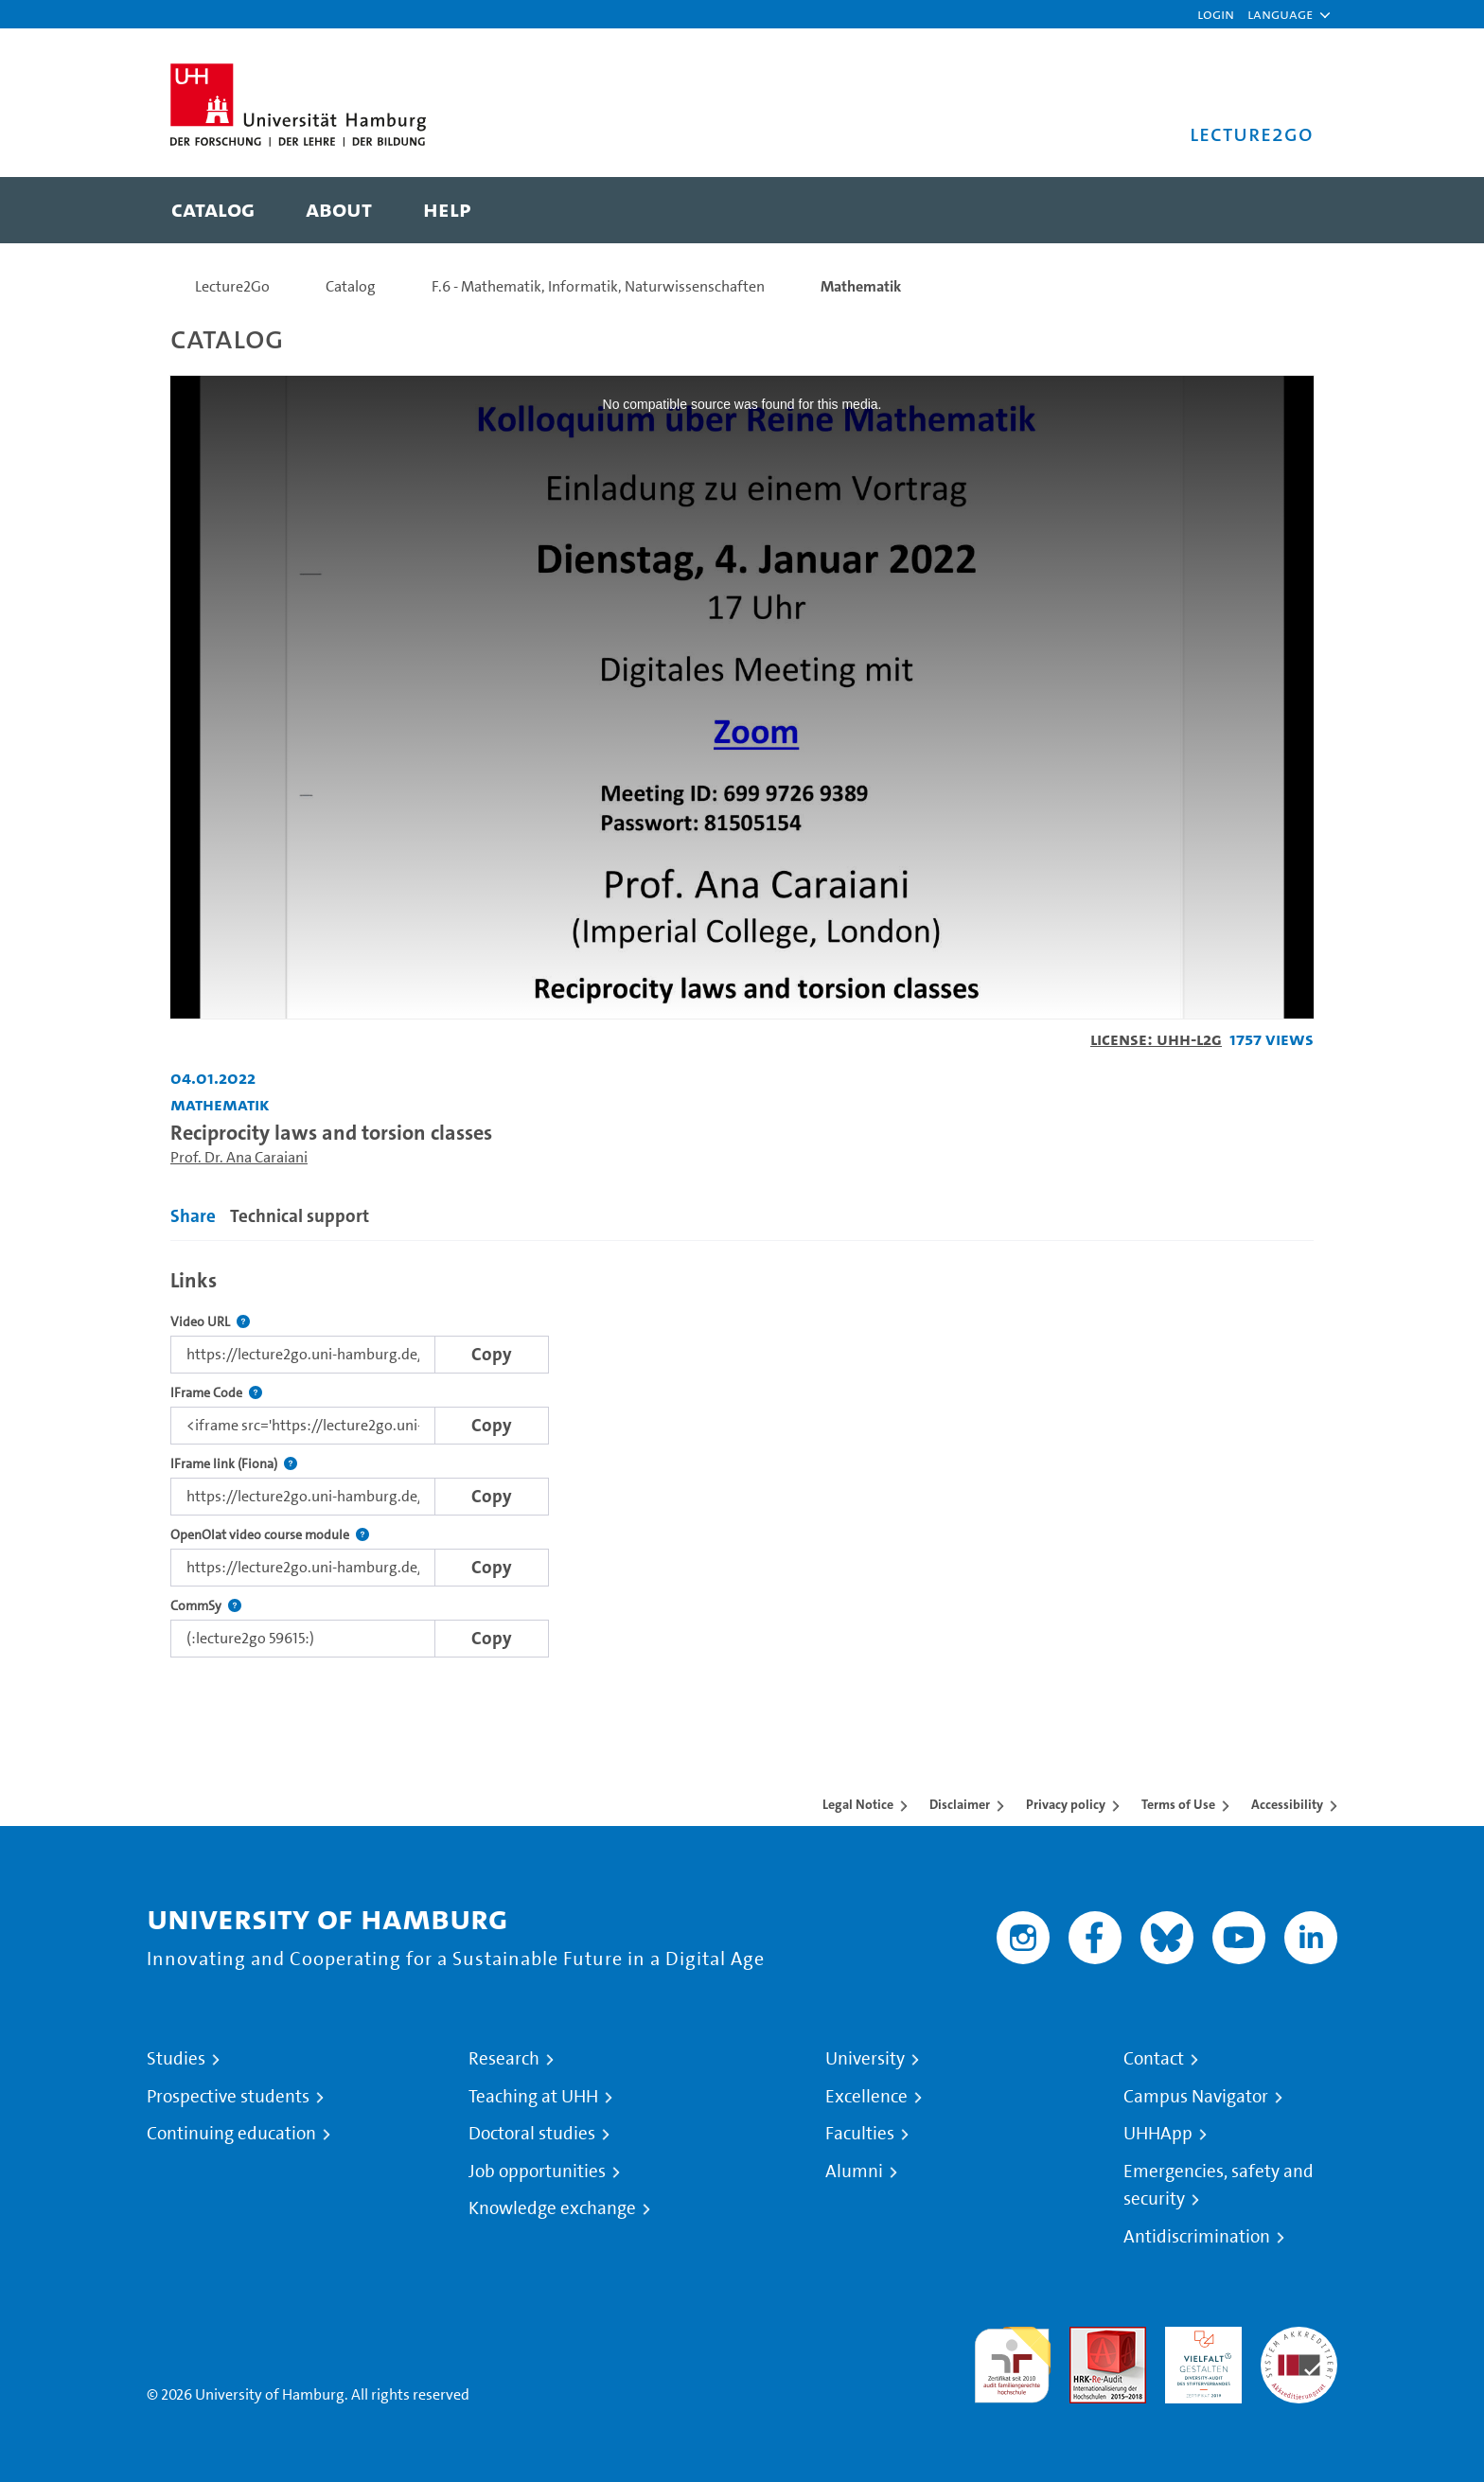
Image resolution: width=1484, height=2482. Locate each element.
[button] (1280, 14)
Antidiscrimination (1196, 2237)
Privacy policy (1065, 1804)
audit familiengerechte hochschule (1012, 2360)
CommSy (205, 1606)
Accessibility (1287, 1804)
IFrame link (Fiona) (233, 1464)
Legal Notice (857, 1804)
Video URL (210, 1322)
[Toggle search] (1280, 210)
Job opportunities (537, 2171)
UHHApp (1157, 2133)
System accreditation (1299, 2349)
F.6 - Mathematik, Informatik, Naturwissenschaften (598, 286)
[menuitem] (213, 210)
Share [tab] (193, 1216)
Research (503, 2059)
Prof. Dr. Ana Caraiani (239, 1157)
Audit (1087, 2338)
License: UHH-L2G (1156, 1039)
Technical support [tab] (299, 1216)
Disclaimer (959, 1804)
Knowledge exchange (552, 2208)
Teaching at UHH (533, 2096)
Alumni (854, 2171)
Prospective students (228, 2096)
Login (1215, 14)
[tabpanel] (742, 1458)
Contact (1153, 2059)
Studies (176, 2059)
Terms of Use (1178, 1804)
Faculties (859, 2133)
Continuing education (231, 2133)
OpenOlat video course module (269, 1535)
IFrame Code (216, 1393)
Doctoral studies (531, 2133)
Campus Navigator (1195, 2096)
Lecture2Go (232, 286)
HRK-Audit (1198, 2338)
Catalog (351, 286)
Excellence (866, 2096)
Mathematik (861, 286)
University (865, 2059)
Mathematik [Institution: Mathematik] (220, 1104)
